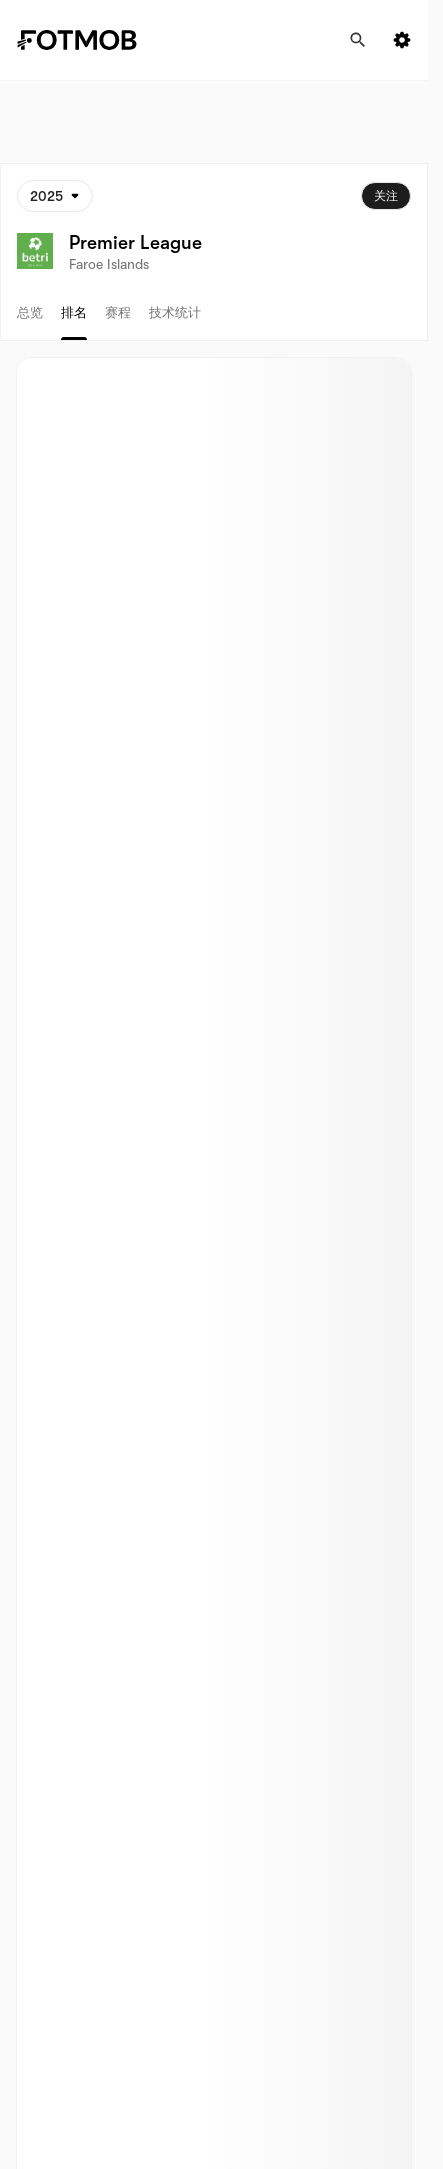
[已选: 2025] (55, 196)
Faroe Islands (109, 264)
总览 (30, 312)
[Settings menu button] (402, 40)
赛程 (118, 312)
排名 (74, 312)
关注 (386, 196)
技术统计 (175, 312)
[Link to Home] (91, 40)
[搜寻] (358, 40)
